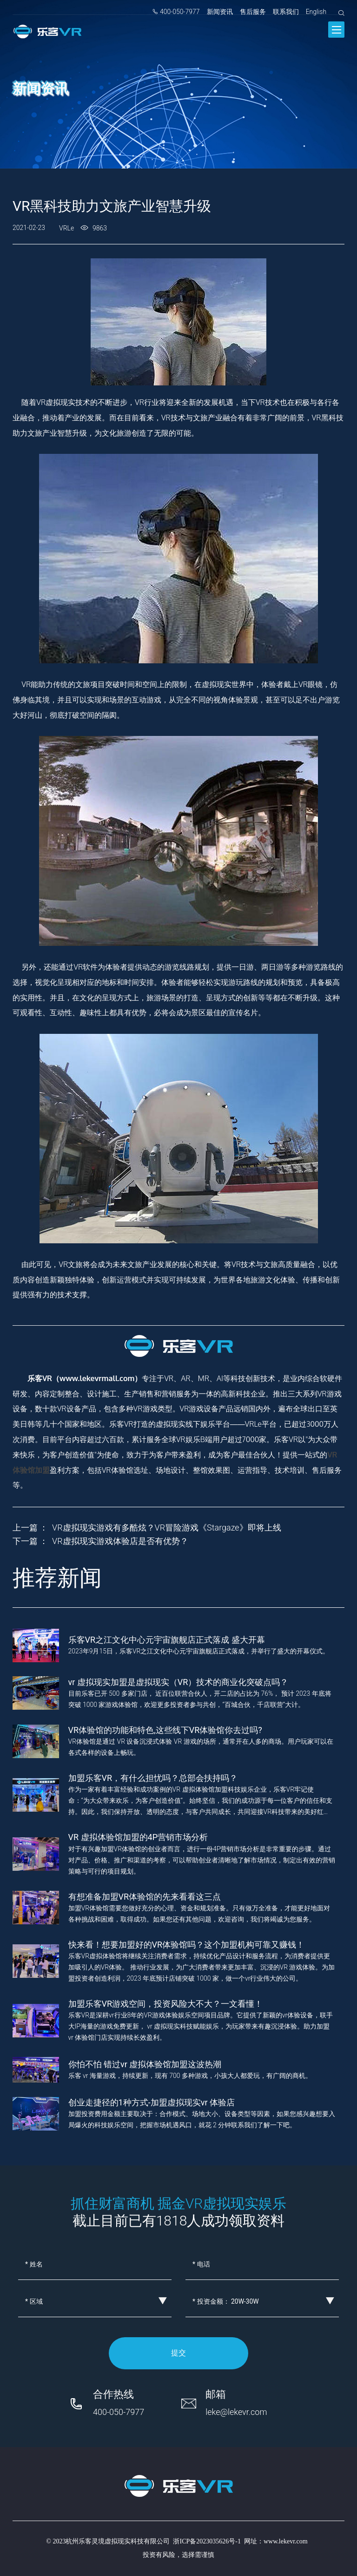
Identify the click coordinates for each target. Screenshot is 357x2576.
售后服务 (253, 11)
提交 (178, 2352)
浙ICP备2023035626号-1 (206, 2541)
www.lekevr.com (286, 2541)
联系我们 (286, 11)
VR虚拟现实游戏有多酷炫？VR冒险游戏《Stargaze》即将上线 (166, 1527)
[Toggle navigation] (336, 29)
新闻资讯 (220, 11)
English (316, 11)
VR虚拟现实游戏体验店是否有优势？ (120, 1541)
